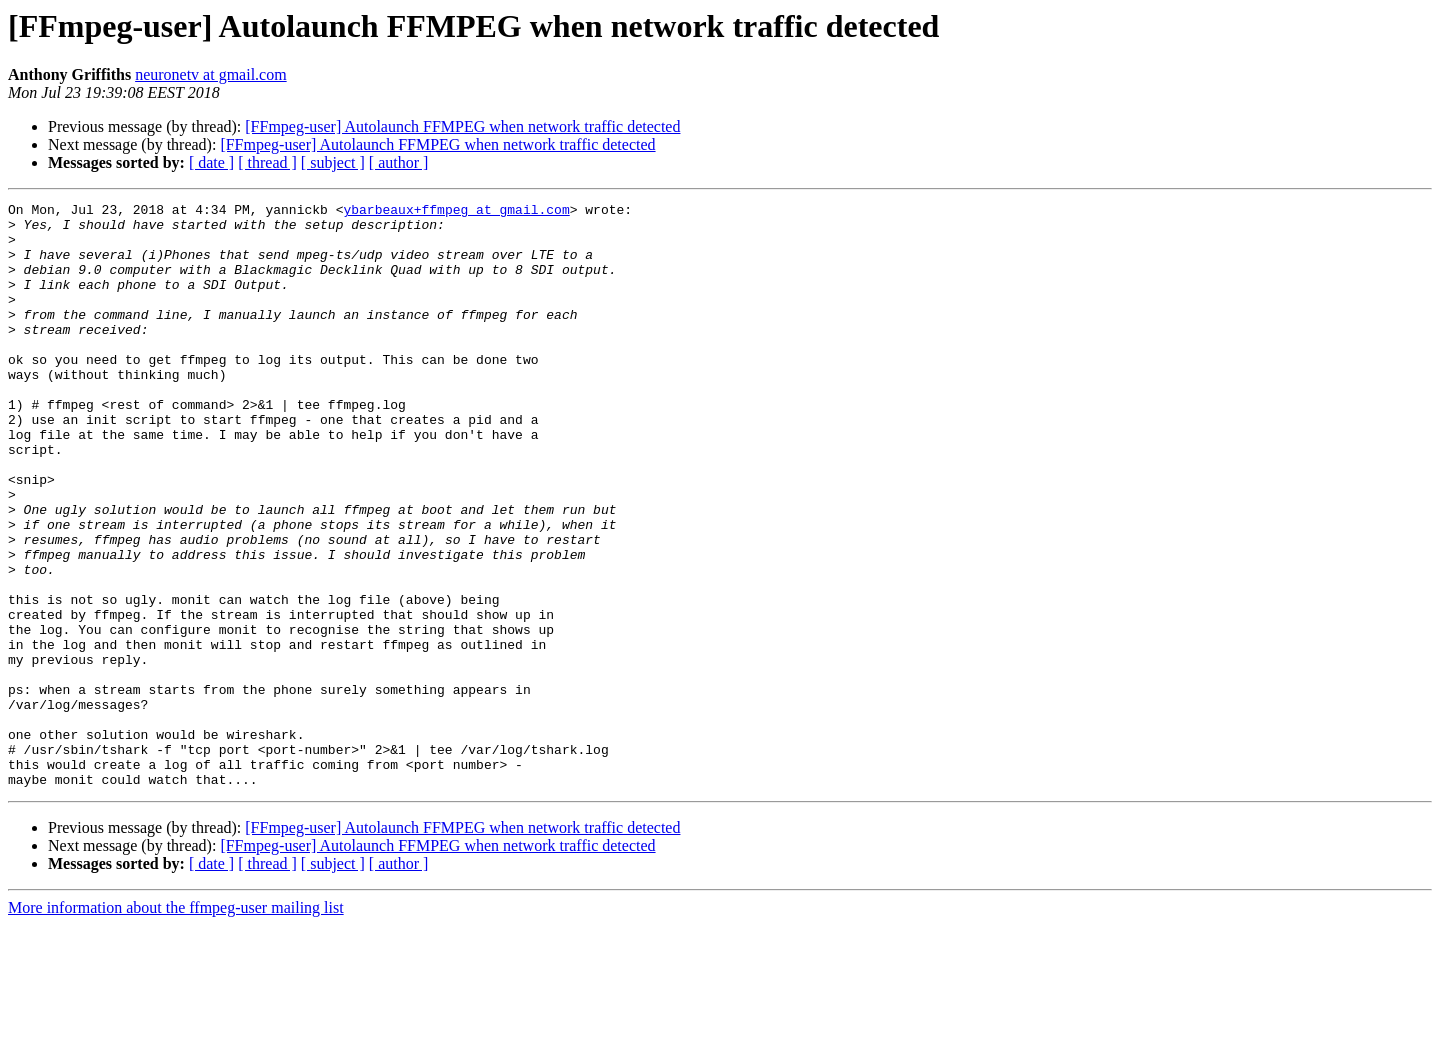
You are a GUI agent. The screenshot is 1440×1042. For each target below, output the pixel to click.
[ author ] (399, 162)
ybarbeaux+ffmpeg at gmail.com (456, 212)
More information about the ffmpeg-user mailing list (176, 1024)
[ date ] (211, 162)
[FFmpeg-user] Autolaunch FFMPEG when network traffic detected (462, 126)
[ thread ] (267, 162)
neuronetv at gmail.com (211, 74)
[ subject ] (333, 162)
